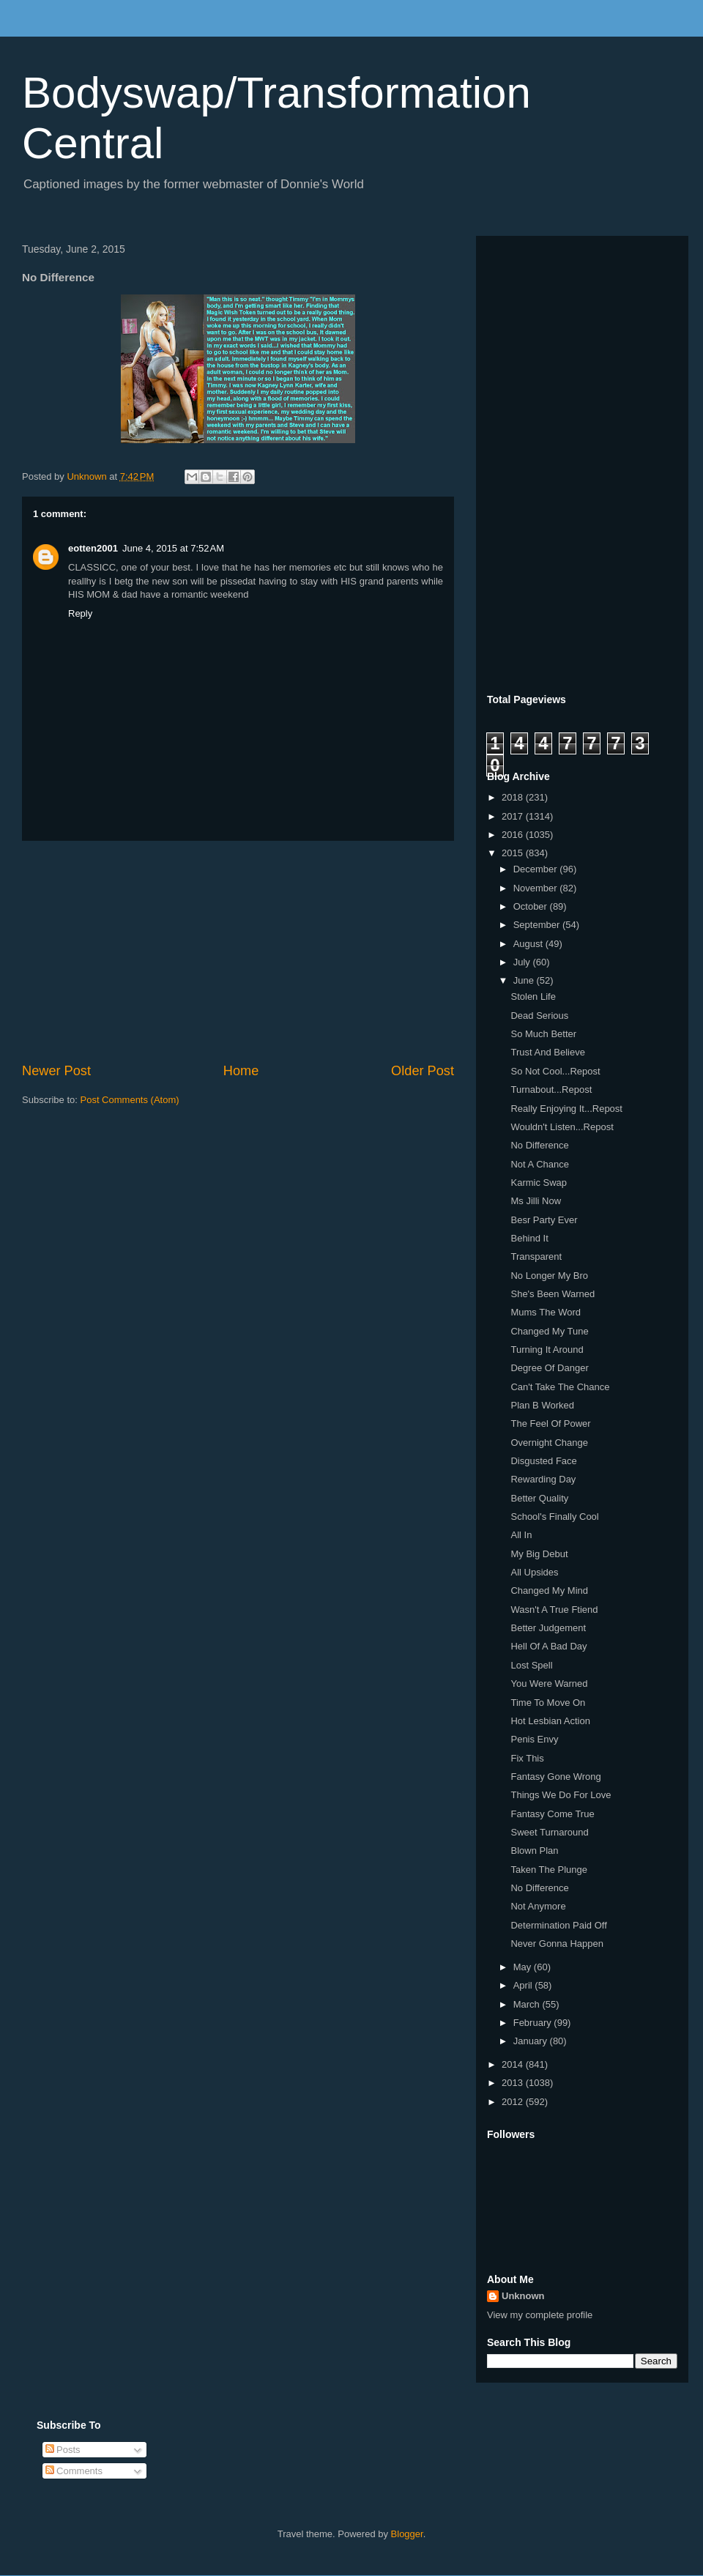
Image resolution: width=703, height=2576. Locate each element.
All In (521, 1534)
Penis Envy (534, 1739)
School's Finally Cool (554, 1516)
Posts (63, 2449)
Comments (74, 2470)
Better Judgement (548, 1627)
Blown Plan (534, 1850)
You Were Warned (548, 1683)
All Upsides (534, 1572)
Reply (80, 613)
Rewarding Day (543, 1479)
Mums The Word (545, 1312)
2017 (514, 816)
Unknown (523, 2295)
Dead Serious (539, 1015)
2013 (514, 2082)
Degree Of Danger (549, 1367)
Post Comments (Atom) (130, 1099)
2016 (514, 834)
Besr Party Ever (543, 1219)
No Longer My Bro (549, 1275)
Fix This (526, 1758)
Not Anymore (537, 1906)
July (523, 962)
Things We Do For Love (560, 1794)
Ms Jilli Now (535, 1200)
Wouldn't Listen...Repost (561, 1126)
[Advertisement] (238, 951)
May (523, 1966)
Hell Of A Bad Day (548, 1646)
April (524, 1985)
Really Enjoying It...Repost (566, 1108)
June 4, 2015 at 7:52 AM (173, 548)
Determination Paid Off (558, 1925)
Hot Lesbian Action (549, 1720)
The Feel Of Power (550, 1423)
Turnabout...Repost (551, 1089)
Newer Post (56, 1071)
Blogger (407, 2533)
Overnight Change (549, 1442)
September (537, 924)
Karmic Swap (538, 1182)
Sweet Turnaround (549, 1832)
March (528, 2004)
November (536, 888)
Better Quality (539, 1498)
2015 (514, 852)
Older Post (422, 1071)
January (531, 2040)
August (529, 943)
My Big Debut (539, 1553)
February (533, 2022)
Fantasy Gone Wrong (555, 1776)
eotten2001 (93, 548)
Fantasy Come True (552, 1813)
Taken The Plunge (548, 1869)
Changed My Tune (549, 1331)
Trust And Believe (547, 1052)
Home (241, 1071)
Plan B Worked (541, 1405)
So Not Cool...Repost (555, 1071)
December (536, 869)
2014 (514, 2064)
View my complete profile (539, 2314)
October (531, 906)
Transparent (536, 1256)
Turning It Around (546, 1349)
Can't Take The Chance (559, 1386)
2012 (514, 2101)
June (525, 980)
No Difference (539, 1145)
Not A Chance (539, 1164)
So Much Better (543, 1033)
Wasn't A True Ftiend (554, 1609)
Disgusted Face (543, 1460)
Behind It (529, 1238)
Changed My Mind (549, 1590)
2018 (514, 797)
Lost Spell (531, 1665)
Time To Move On (547, 1702)
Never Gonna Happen (556, 1943)
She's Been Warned (552, 1293)
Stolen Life (532, 996)
